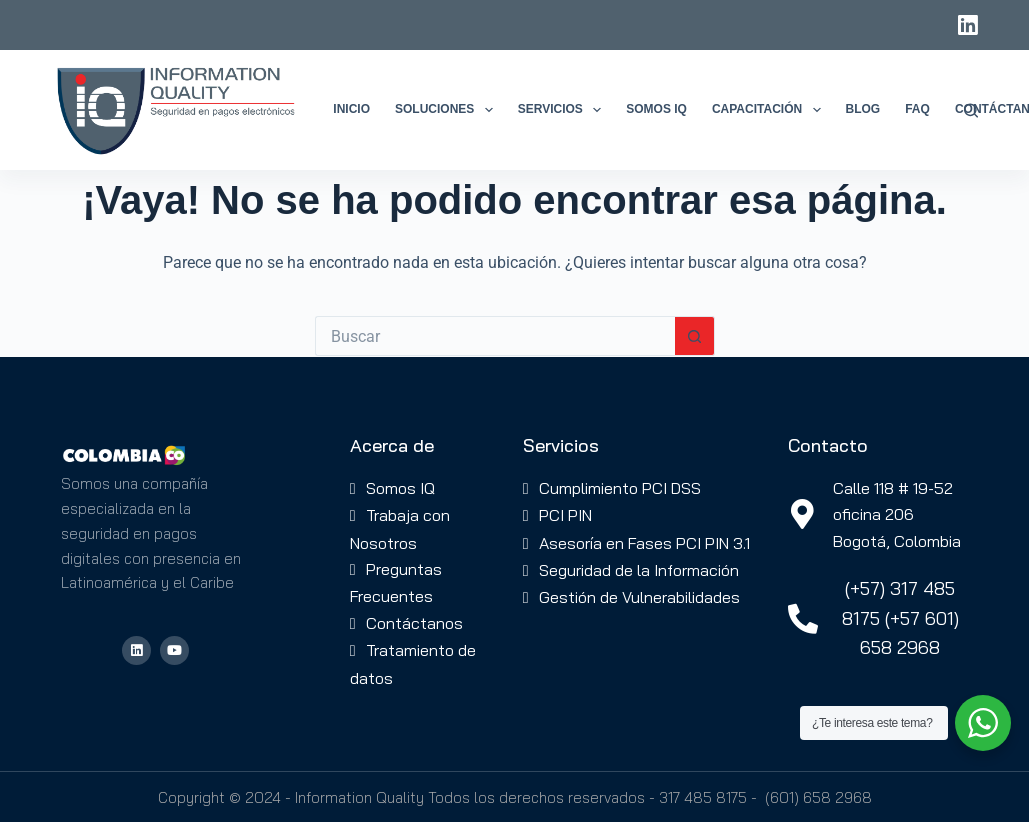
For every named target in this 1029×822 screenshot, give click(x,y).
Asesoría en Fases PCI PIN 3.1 (644, 543)
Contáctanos (414, 623)
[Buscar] (971, 110)
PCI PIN (565, 515)
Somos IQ (656, 109)
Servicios (564, 110)
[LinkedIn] (968, 25)
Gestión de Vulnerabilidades (639, 597)
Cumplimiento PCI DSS (620, 488)
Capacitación (770, 110)
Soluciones (448, 110)
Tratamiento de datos (413, 663)
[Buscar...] (495, 336)
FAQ (917, 109)
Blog (863, 109)
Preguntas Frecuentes (396, 582)
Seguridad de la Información (639, 570)
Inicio (351, 109)
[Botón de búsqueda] (695, 336)
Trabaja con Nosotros (400, 528)
